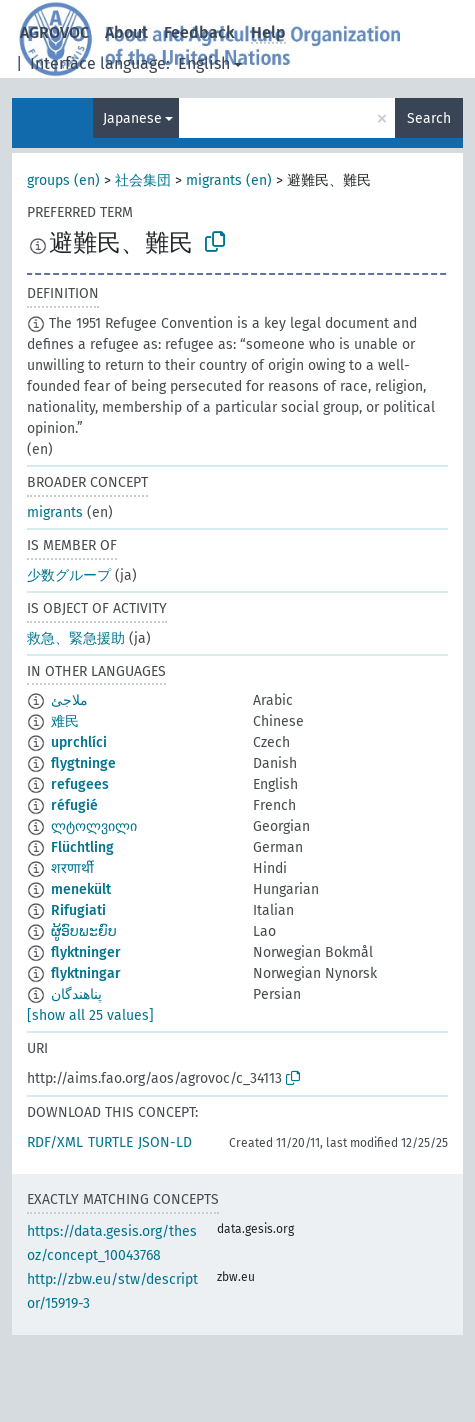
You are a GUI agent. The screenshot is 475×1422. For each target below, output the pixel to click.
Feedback (199, 32)
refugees (80, 784)
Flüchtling (82, 847)
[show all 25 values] (90, 1015)
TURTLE (110, 1142)
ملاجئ (69, 700)
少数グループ (69, 575)
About (126, 32)
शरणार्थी (72, 868)
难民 (65, 721)
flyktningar (86, 973)
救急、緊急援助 (76, 638)
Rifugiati (78, 910)
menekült (81, 889)
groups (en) (63, 180)
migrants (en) (229, 180)
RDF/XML (55, 1142)
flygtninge (83, 763)
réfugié (74, 805)
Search (429, 118)
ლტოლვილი (94, 826)
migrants (55, 512)
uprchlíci (79, 742)
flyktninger (86, 952)
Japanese (132, 118)
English (204, 63)
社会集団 (143, 180)
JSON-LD (165, 1142)
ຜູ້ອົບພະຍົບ (84, 931)
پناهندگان (76, 994)
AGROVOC (54, 32)
